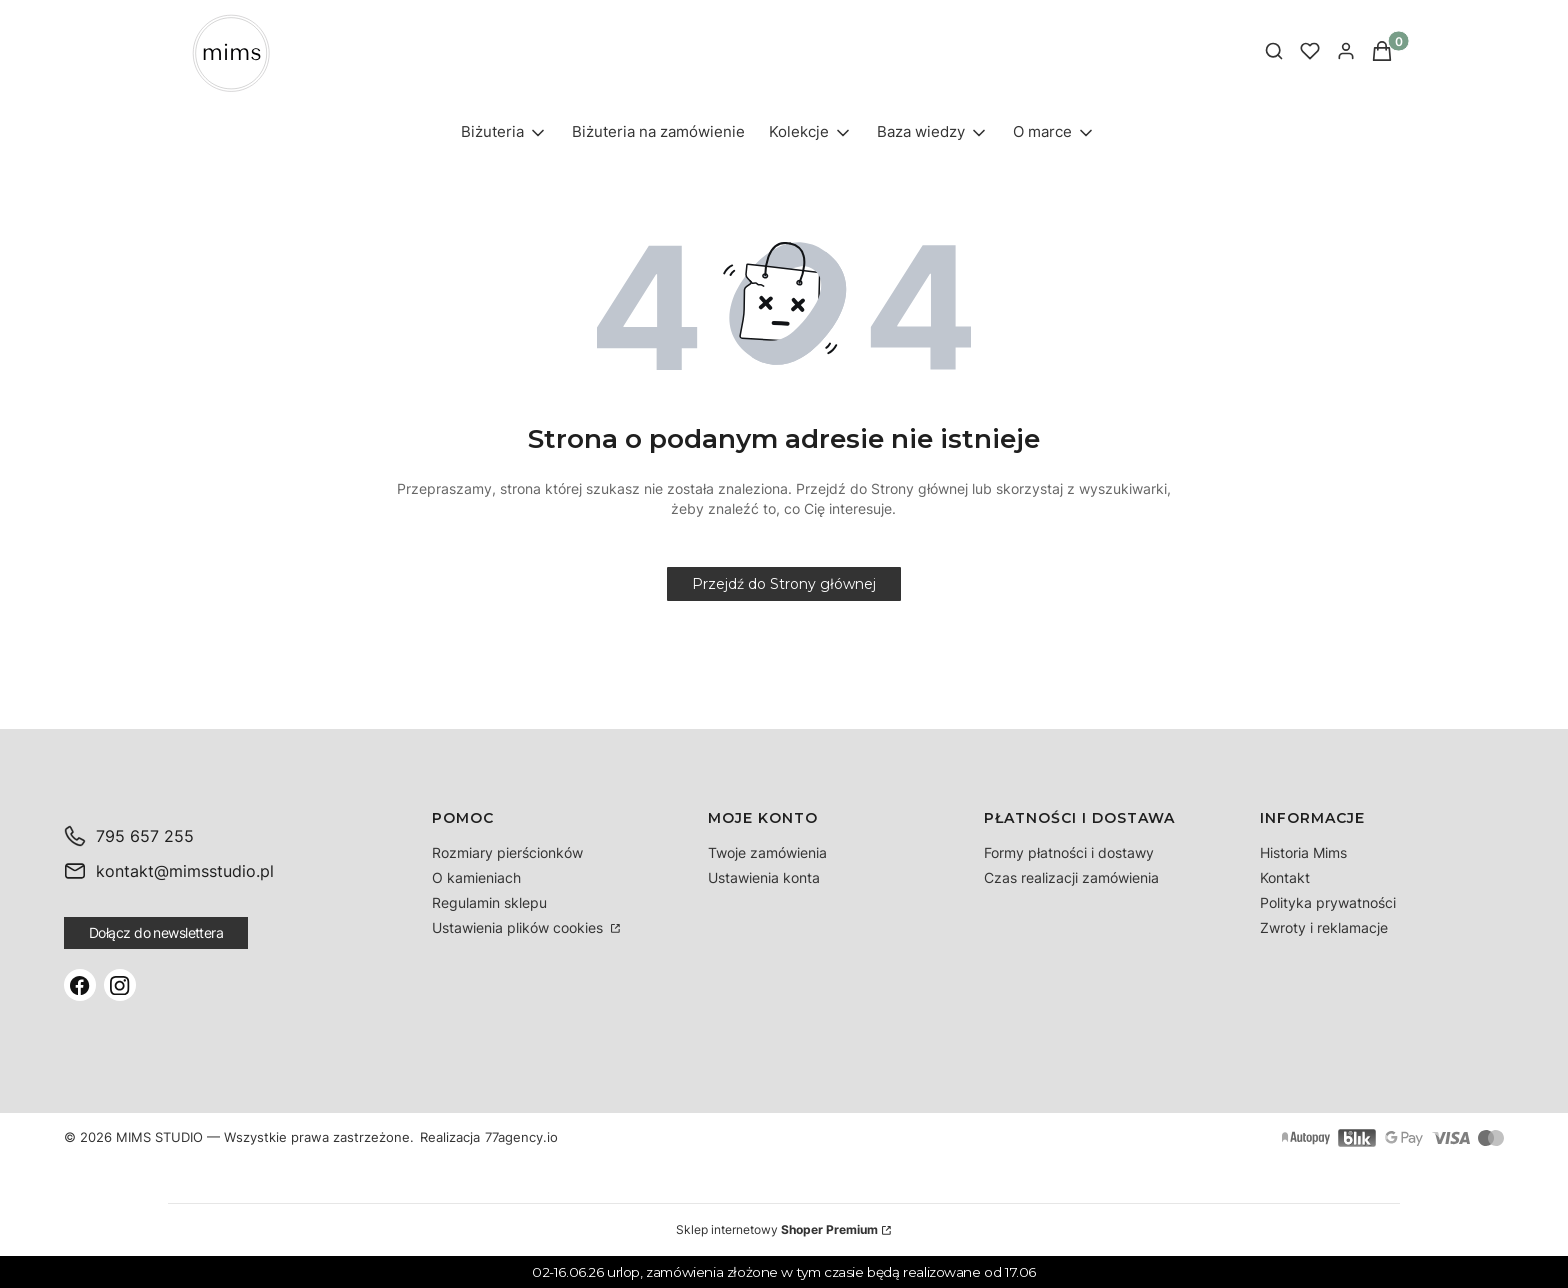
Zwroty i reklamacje (1324, 927)
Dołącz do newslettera (156, 932)
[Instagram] (120, 985)
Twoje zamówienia (767, 852)
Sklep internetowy (777, 1229)
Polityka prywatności (1328, 902)
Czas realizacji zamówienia (1071, 877)
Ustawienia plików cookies (519, 927)
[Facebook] (80, 985)
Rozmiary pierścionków (507, 852)
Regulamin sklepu (489, 902)
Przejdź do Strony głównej (784, 584)
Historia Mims (1303, 852)
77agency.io (521, 1138)
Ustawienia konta (764, 877)
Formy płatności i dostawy (1069, 852)
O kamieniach (476, 877)
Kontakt (1285, 877)
